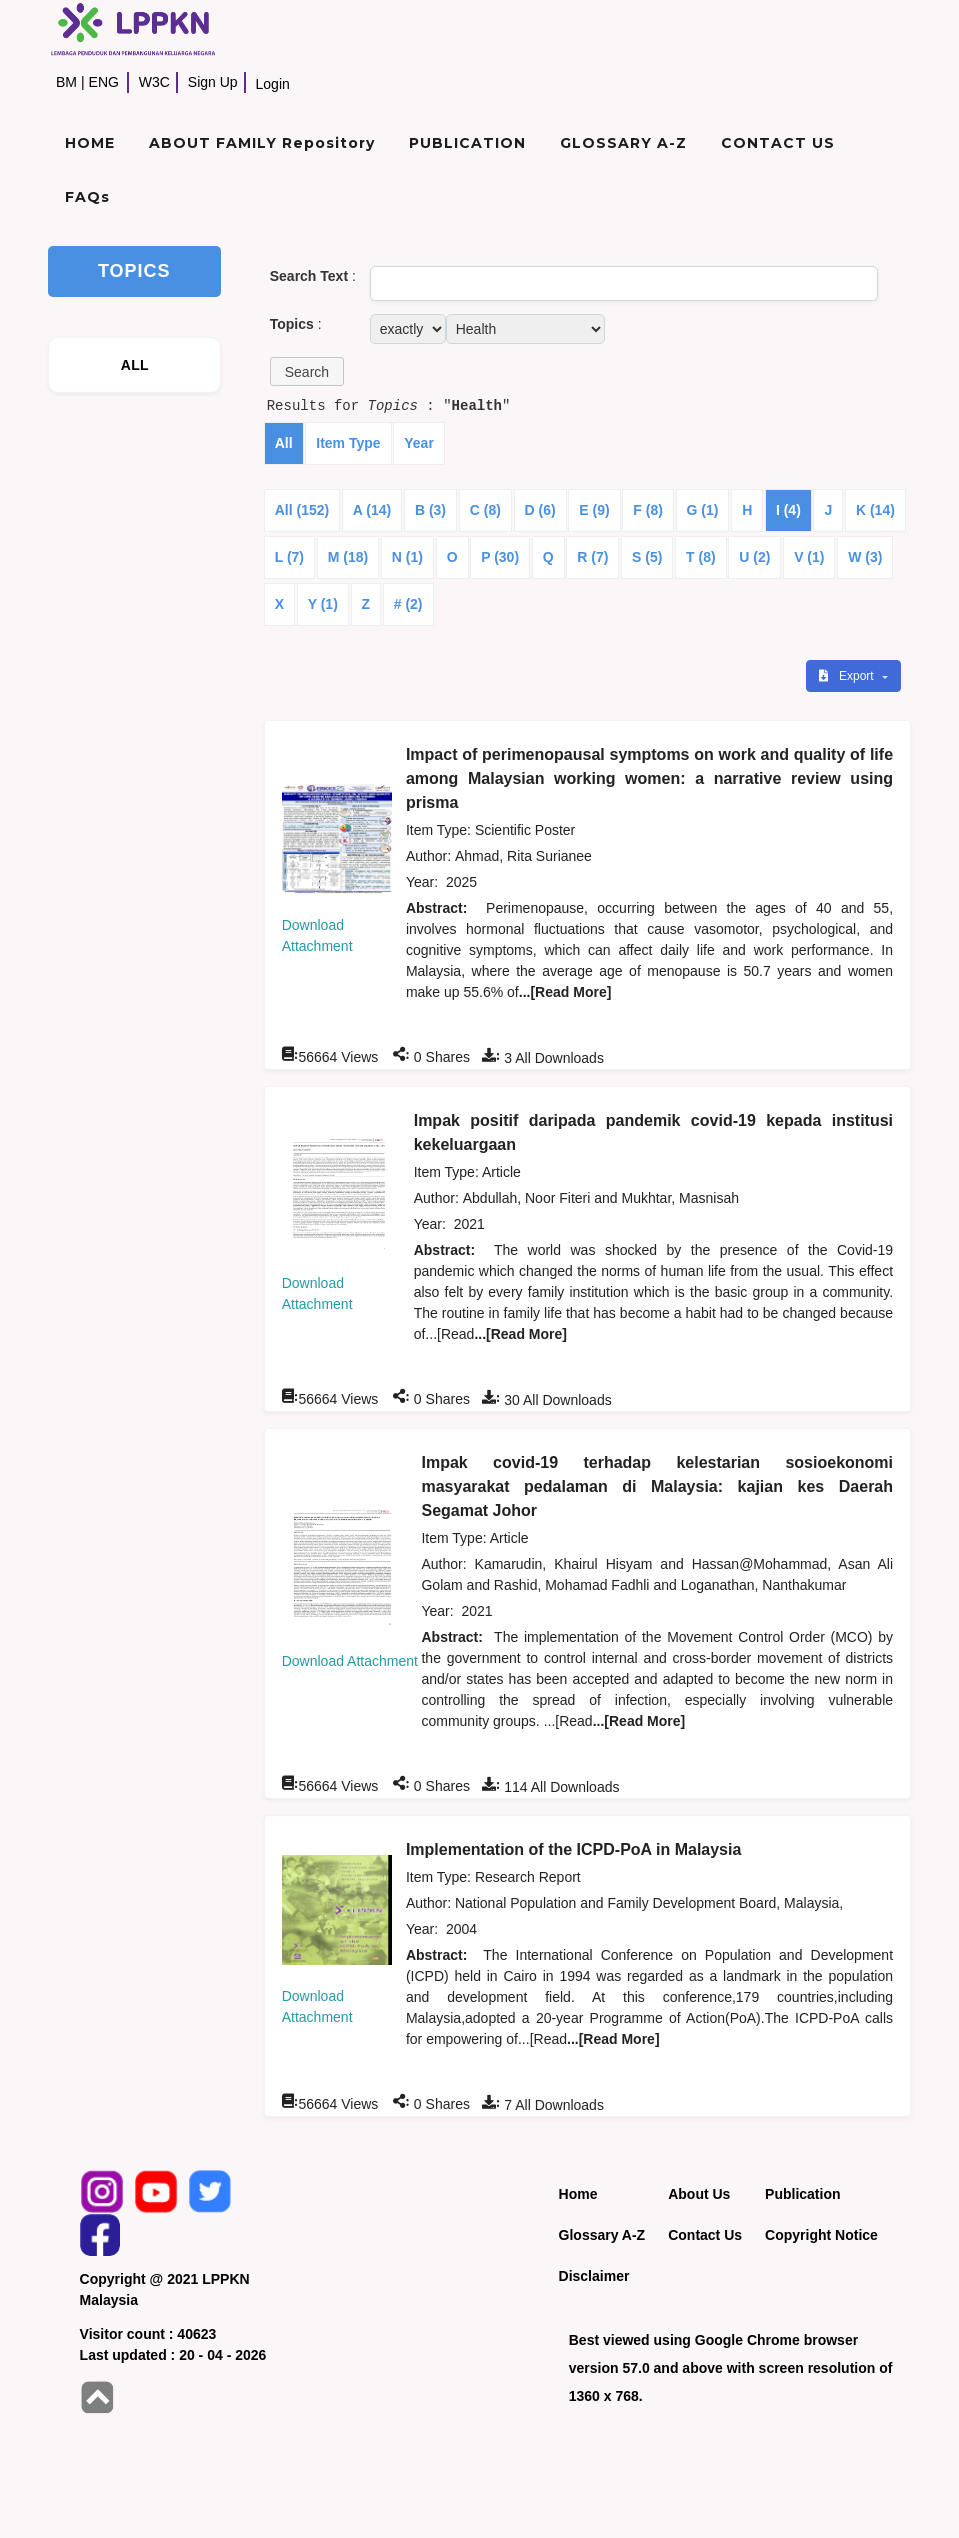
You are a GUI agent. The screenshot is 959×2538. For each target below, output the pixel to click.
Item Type (348, 443)
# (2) (408, 604)
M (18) (348, 557)
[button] (307, 371)
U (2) (754, 557)
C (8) (485, 510)
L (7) (289, 557)
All (284, 443)
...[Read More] (565, 992)
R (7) (592, 557)
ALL (135, 365)
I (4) (788, 510)
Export (848, 676)
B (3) (430, 510)
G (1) (703, 510)
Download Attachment (350, 1661)
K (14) (875, 510)
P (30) (500, 557)
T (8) (701, 557)
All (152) (302, 510)
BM (66, 82)
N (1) (407, 557)
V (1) (809, 557)
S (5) (647, 557)
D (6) (540, 510)
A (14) (372, 510)
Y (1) (323, 604)
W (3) (865, 557)
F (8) (648, 510)
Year (419, 443)
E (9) (594, 510)
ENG (104, 82)
